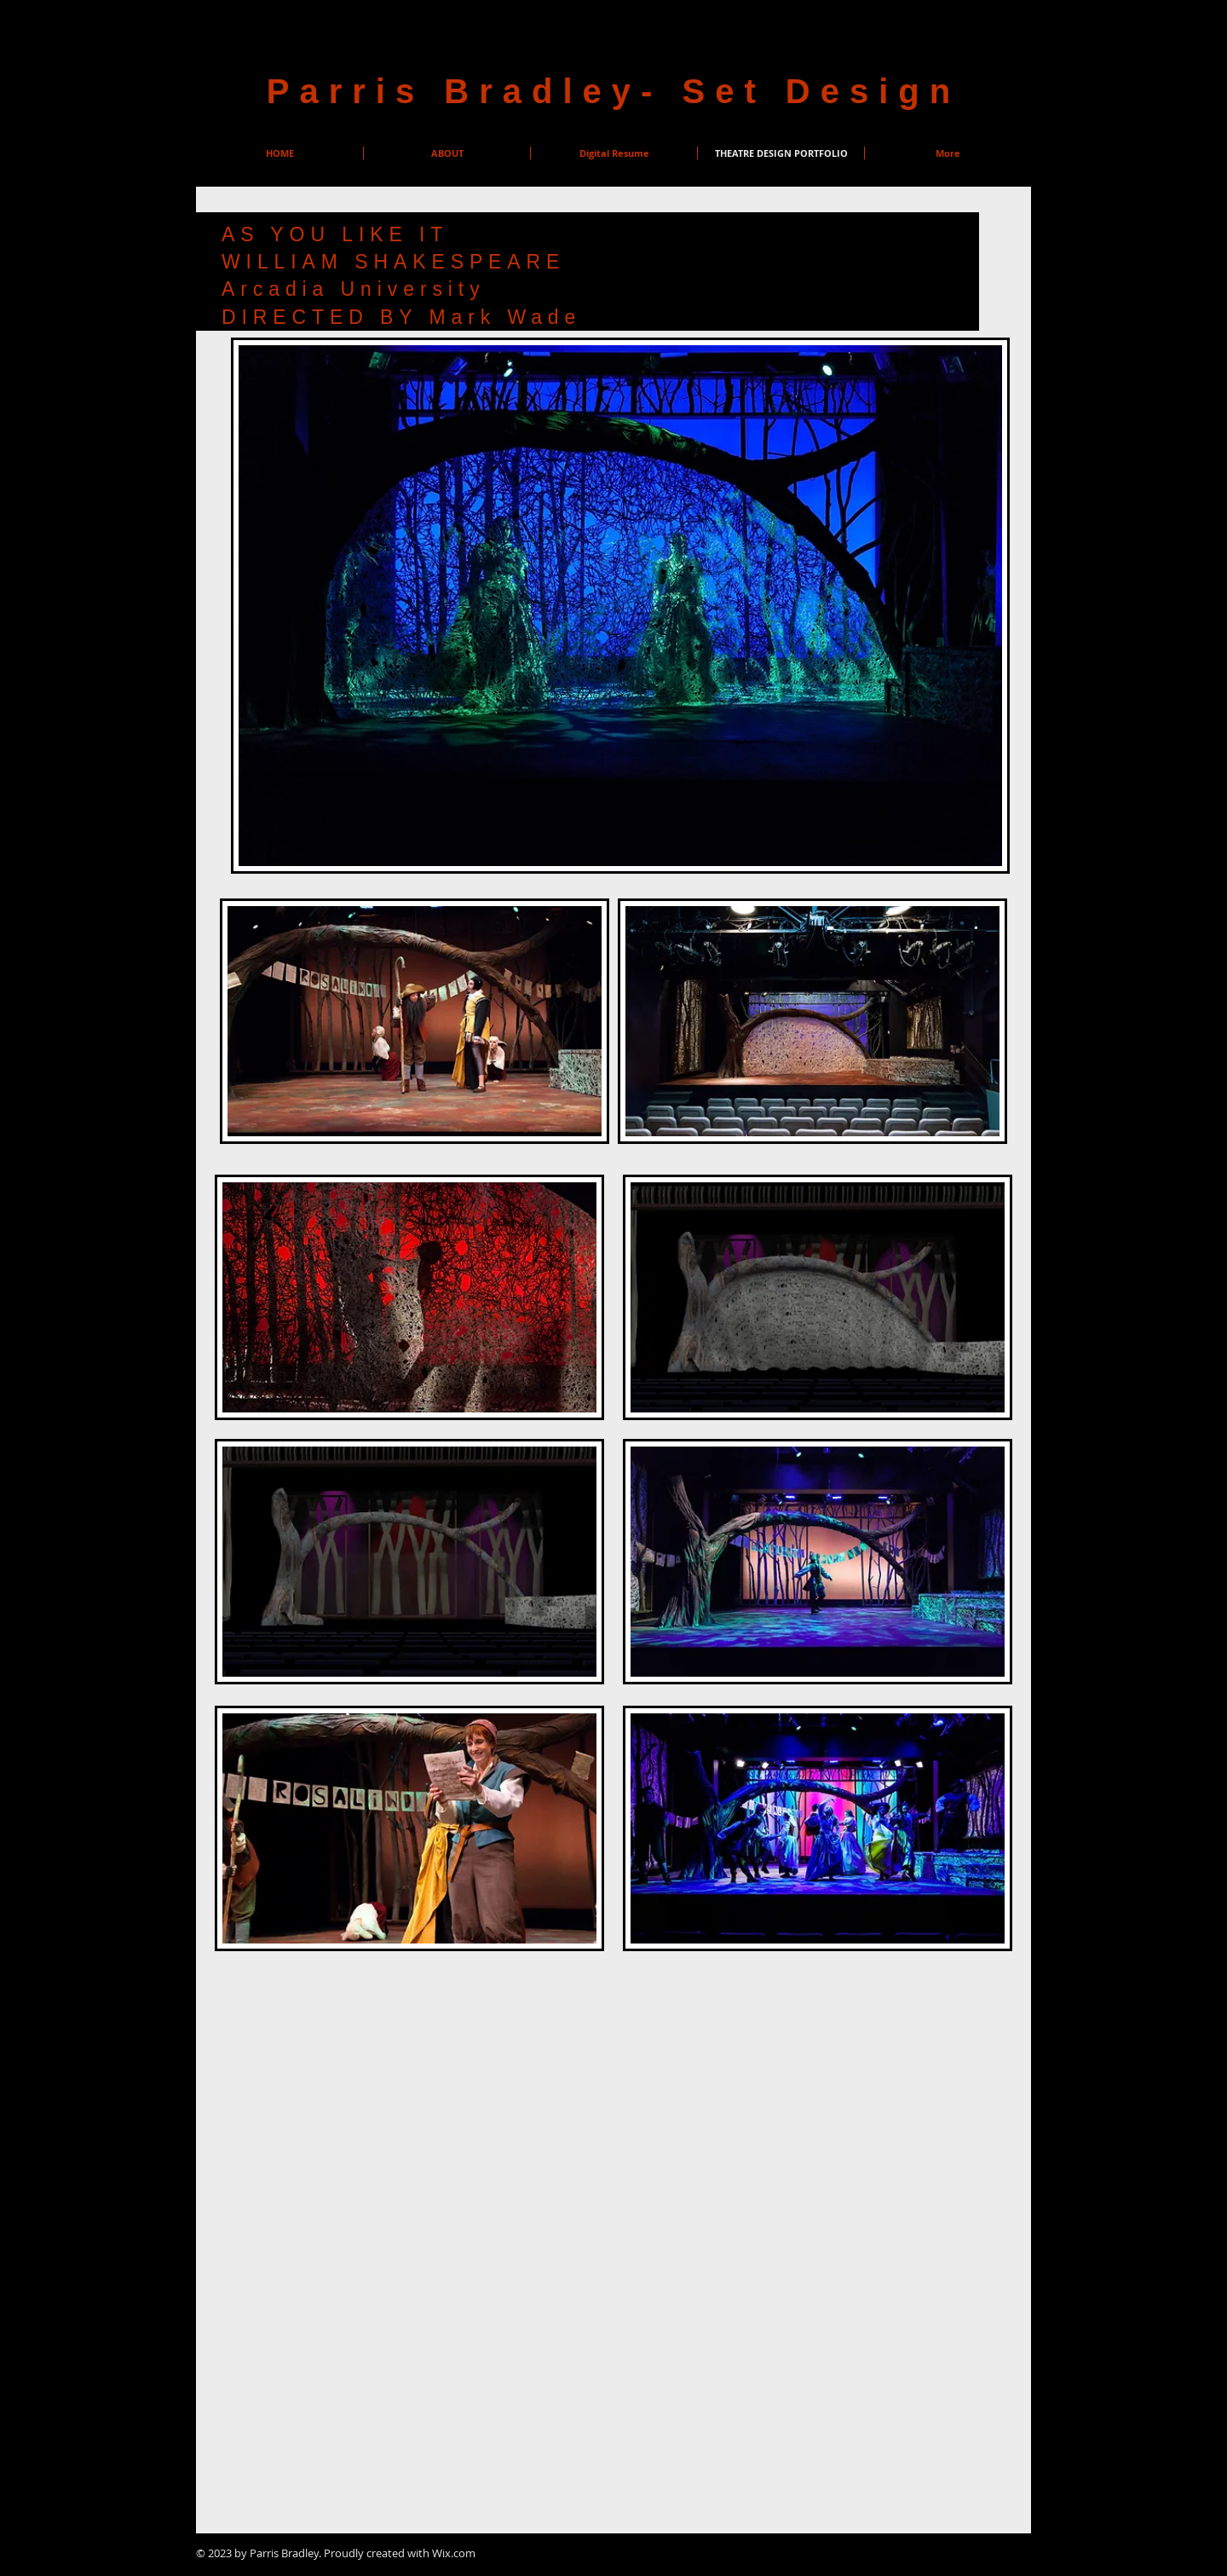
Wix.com (453, 2553)
